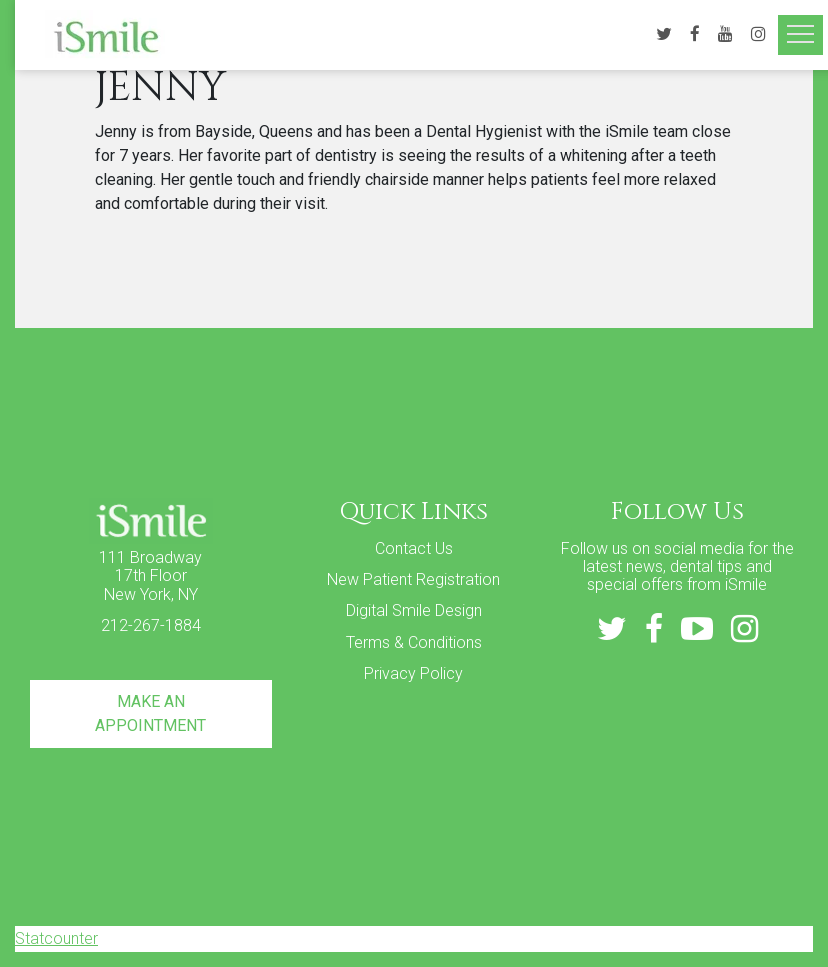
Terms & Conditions (414, 642)
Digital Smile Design (414, 610)
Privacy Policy (413, 673)
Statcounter (56, 938)
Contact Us (414, 548)
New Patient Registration (413, 579)
